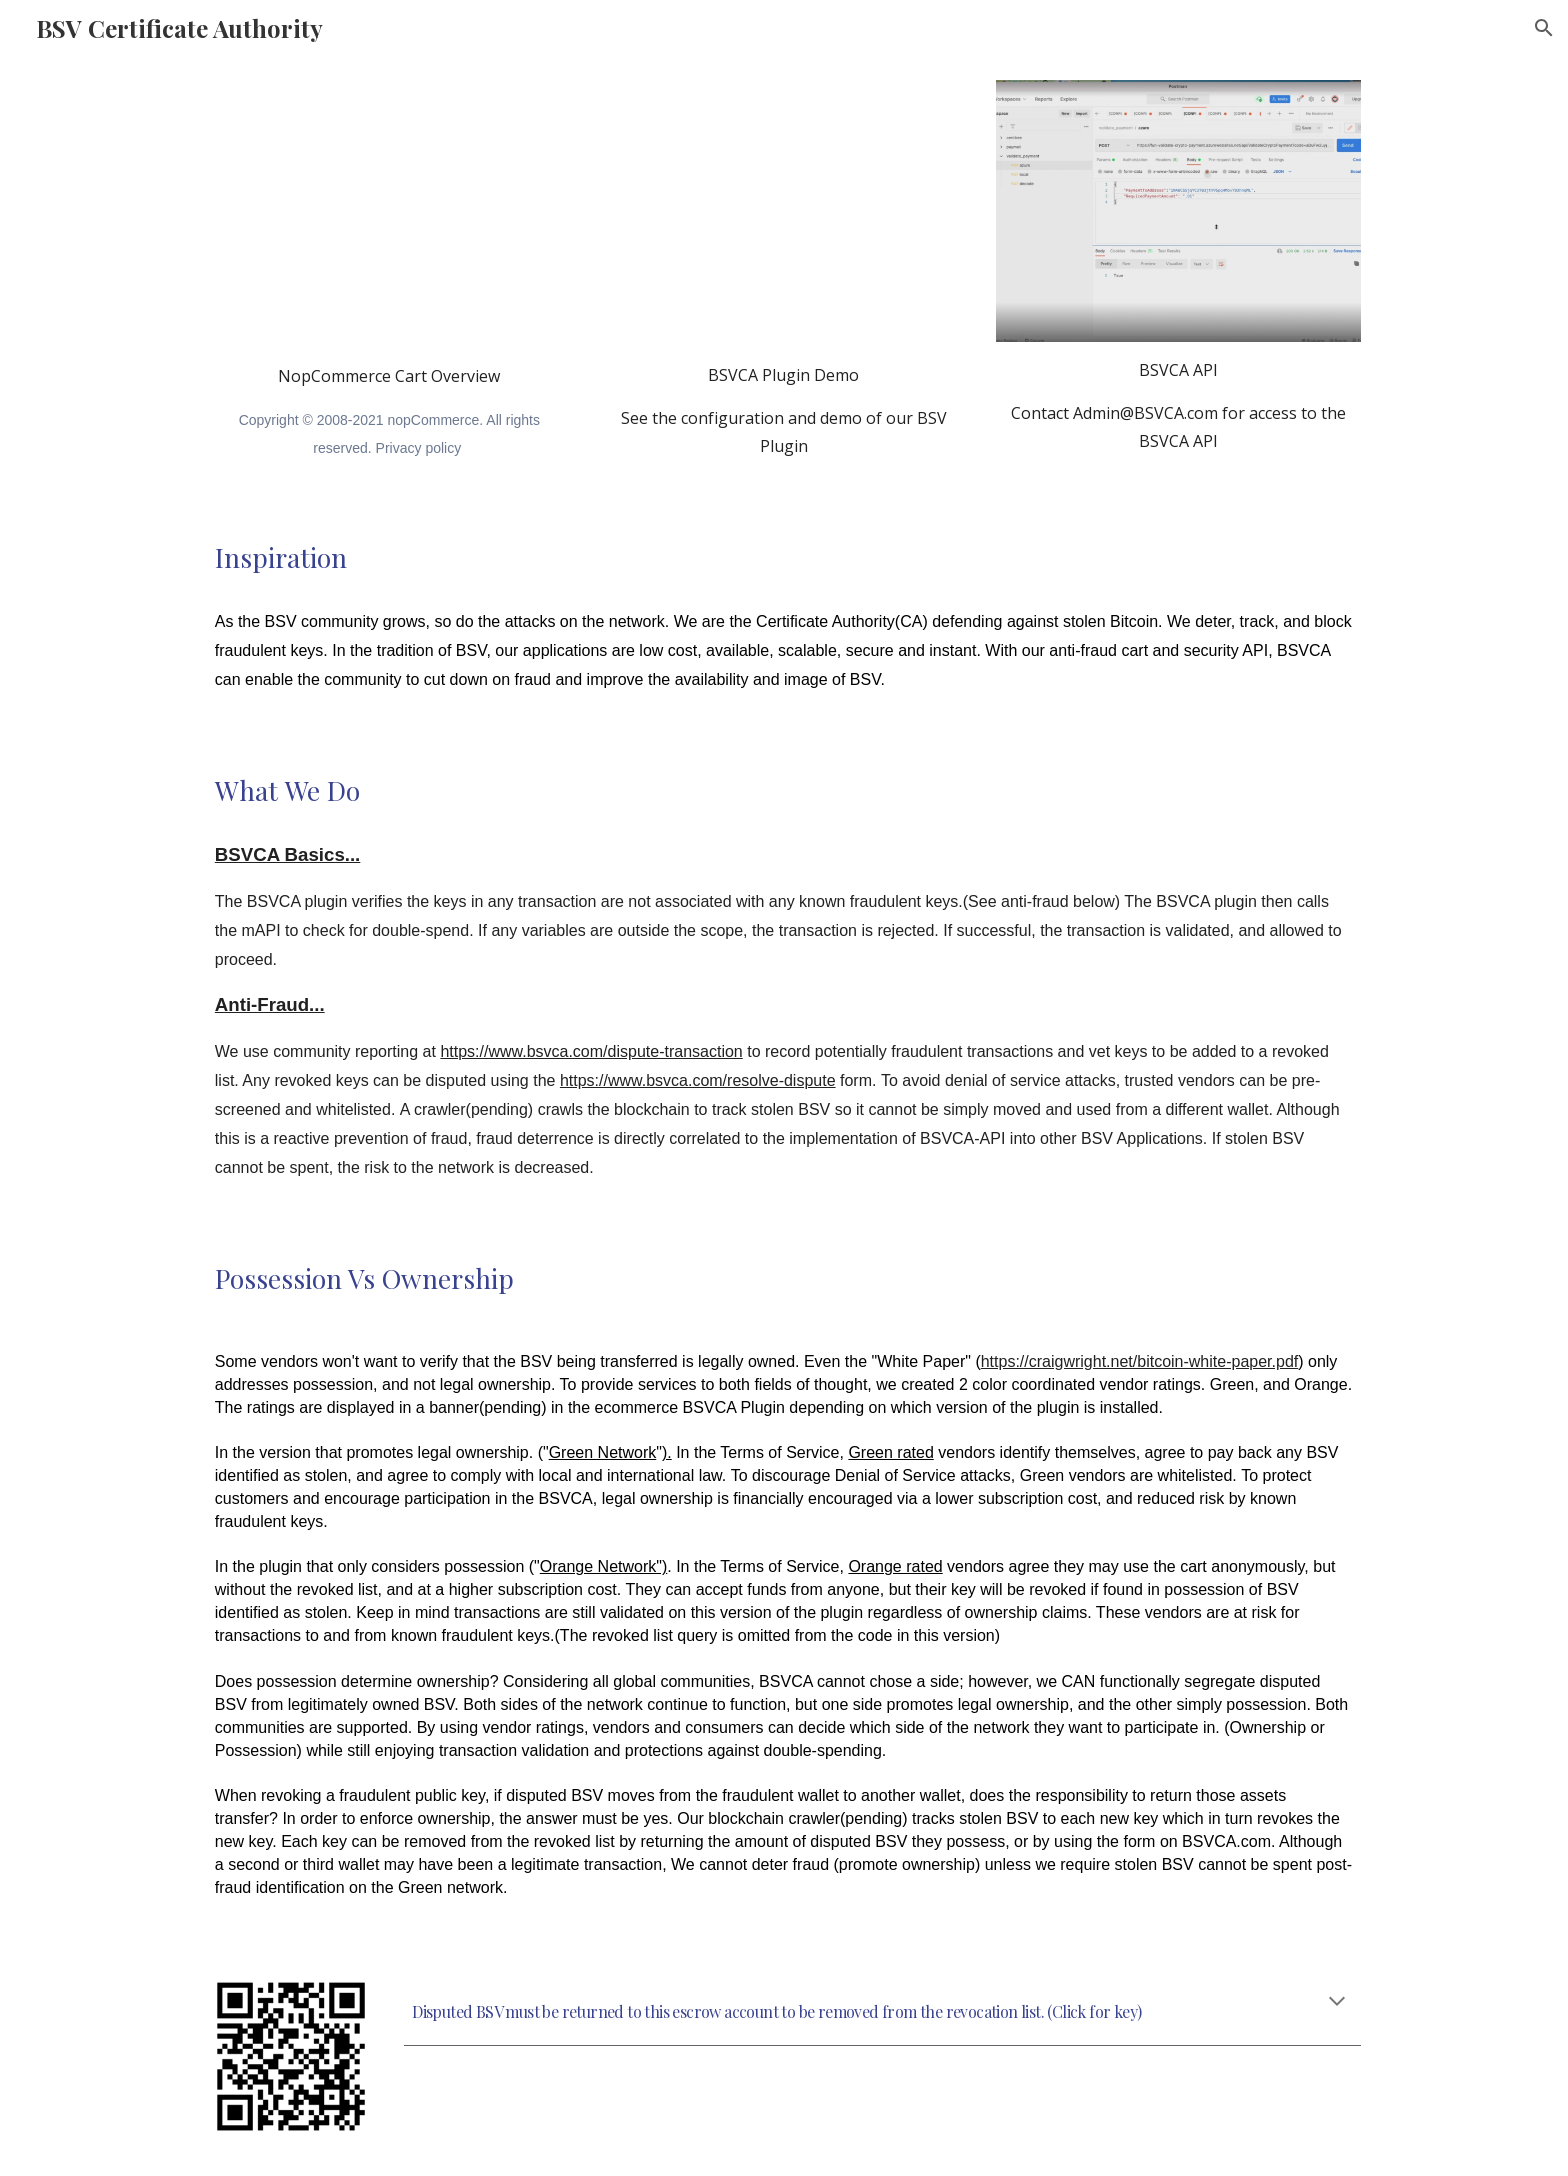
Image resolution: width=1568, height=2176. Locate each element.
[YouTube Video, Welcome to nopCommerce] (389, 214)
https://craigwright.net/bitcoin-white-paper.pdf (1140, 1361)
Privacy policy (419, 448)
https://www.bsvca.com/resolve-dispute (698, 1080)
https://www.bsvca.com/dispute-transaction (591, 1051)
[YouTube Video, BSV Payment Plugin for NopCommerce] (783, 213)
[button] (1544, 28)
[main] (389, 412)
